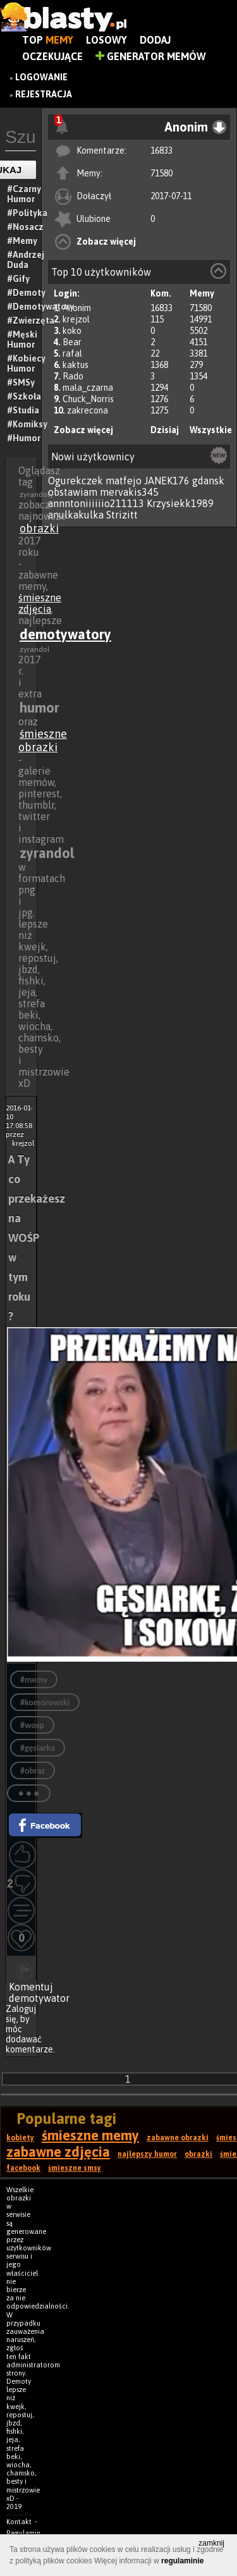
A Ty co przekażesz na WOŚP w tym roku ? (36, 1238)
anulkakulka (76, 514)
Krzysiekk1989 (180, 503)
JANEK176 (167, 480)
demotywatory (65, 634)
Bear (72, 342)
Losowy (106, 40)
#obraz (32, 1770)
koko (72, 331)
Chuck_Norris (88, 399)
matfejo (124, 480)
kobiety (20, 2137)
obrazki (39, 528)
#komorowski (45, 1702)
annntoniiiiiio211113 (96, 503)
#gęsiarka (37, 1748)
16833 (161, 150)
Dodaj (155, 40)
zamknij (211, 2543)
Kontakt (19, 2521)
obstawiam (72, 492)
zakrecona (87, 410)
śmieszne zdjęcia (39, 603)
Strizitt (122, 514)
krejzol (76, 319)
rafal (72, 353)
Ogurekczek (75, 480)
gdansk (208, 480)
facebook (23, 2168)
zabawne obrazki (178, 2137)
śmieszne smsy (74, 2168)
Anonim (77, 308)
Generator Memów (150, 56)
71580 (161, 173)
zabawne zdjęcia (58, 2152)
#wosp (32, 1725)
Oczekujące (52, 56)
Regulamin (23, 2533)
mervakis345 (129, 492)
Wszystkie (211, 430)
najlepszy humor (147, 2154)
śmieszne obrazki (42, 740)
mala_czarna (88, 388)
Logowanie (41, 77)
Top (47, 40)
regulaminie (182, 2560)
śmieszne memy (90, 2135)
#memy (33, 1679)
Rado (73, 376)
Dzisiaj (164, 430)
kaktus (75, 365)
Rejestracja (43, 94)
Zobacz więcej (106, 241)
